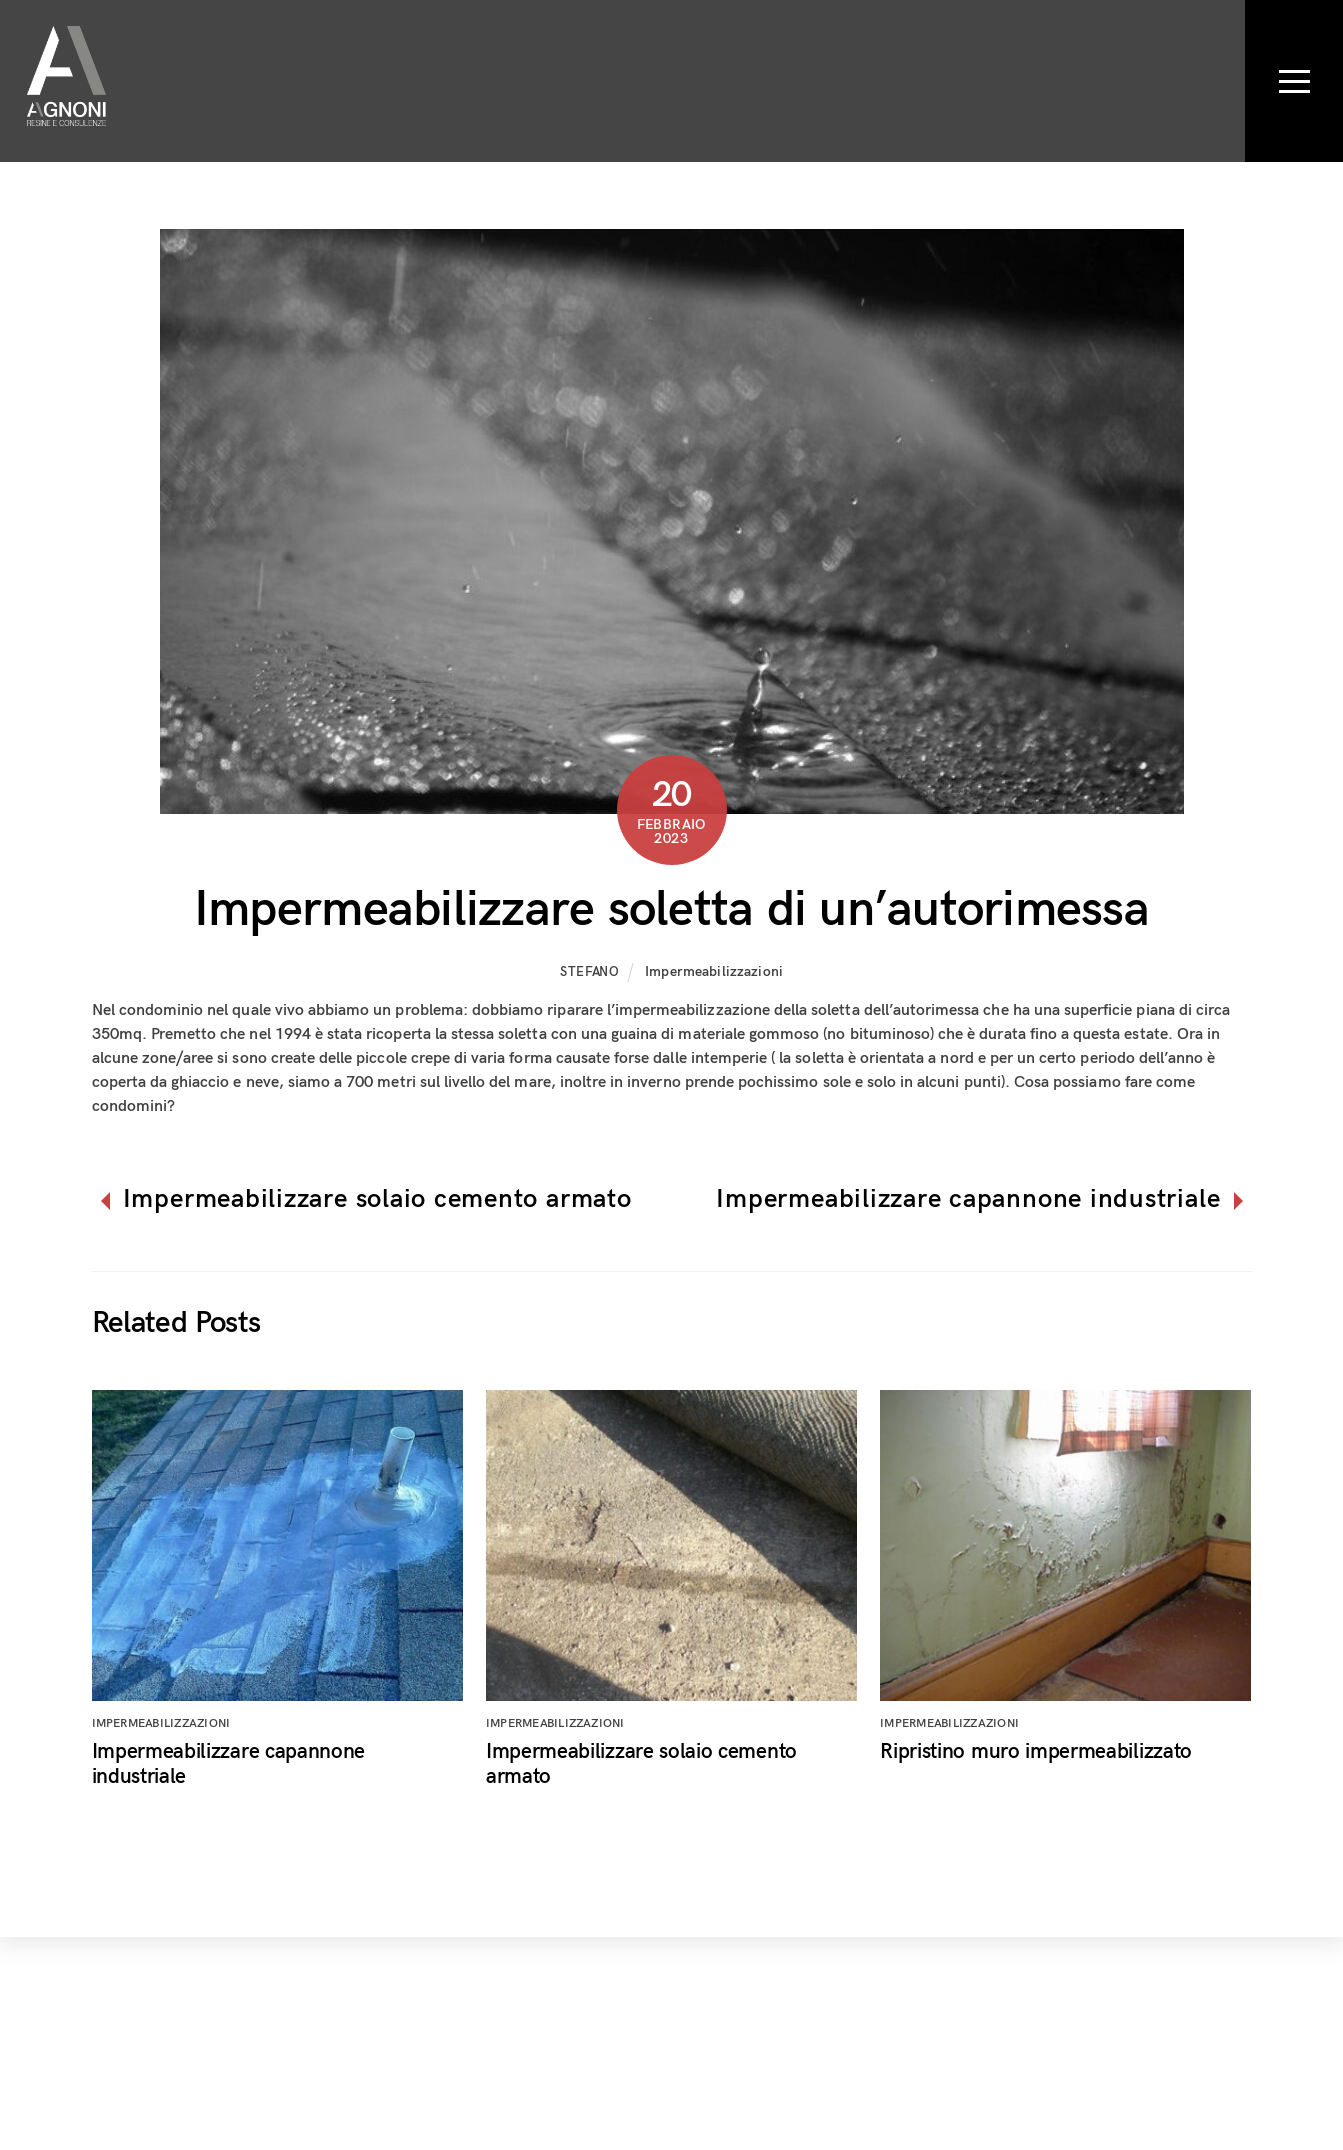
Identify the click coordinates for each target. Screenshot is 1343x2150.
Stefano (590, 972)
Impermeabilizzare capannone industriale (968, 1200)
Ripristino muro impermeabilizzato (1036, 1751)
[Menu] (1294, 81)
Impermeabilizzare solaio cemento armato (377, 1200)
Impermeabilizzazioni (714, 971)
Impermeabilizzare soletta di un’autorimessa (671, 910)
